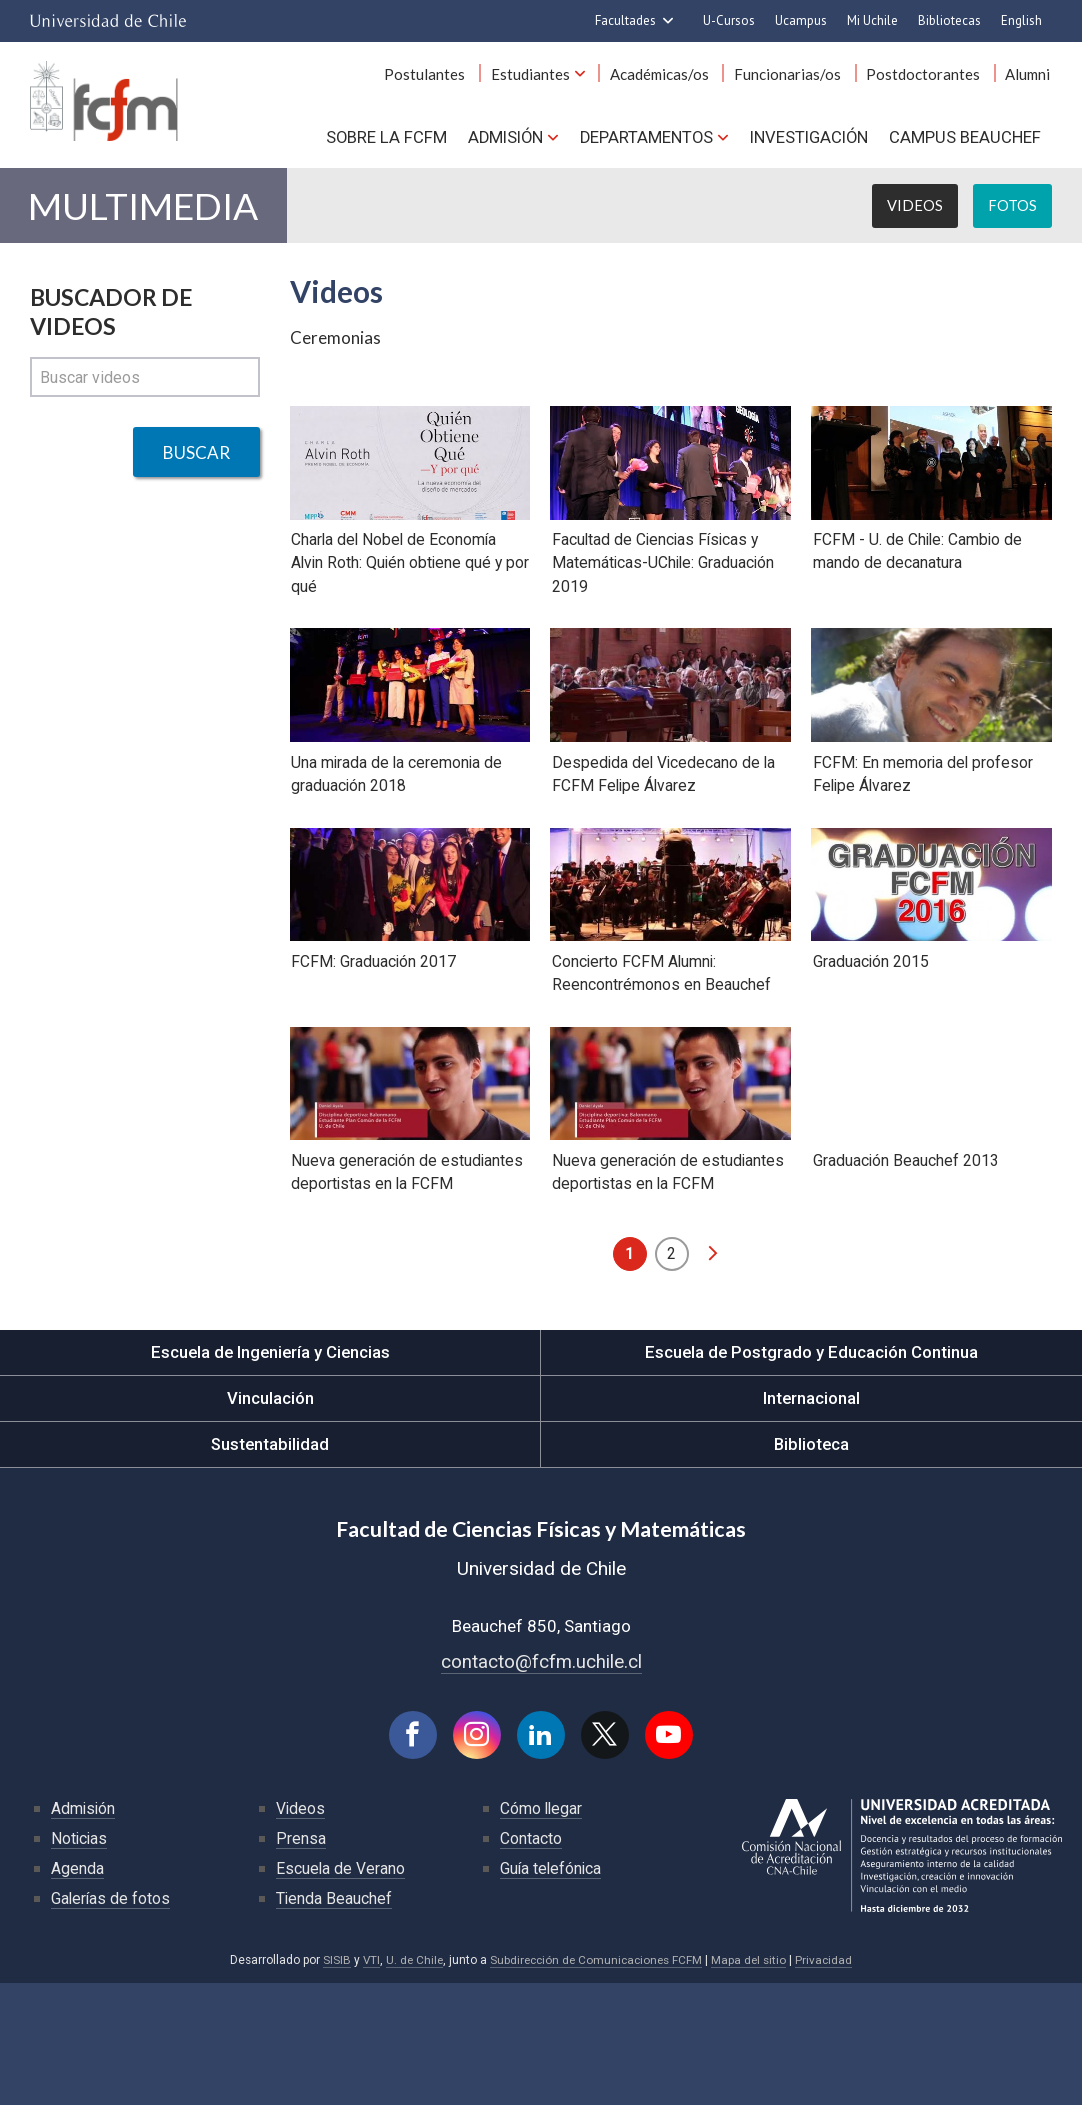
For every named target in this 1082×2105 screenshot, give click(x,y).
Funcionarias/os (795, 78)
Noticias (80, 1960)
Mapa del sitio (753, 2082)
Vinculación (270, 1518)
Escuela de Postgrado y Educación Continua (811, 1472)
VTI (366, 2082)
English (1021, 20)
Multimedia (145, 210)
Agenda (77, 1990)
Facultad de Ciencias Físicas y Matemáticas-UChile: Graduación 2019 (663, 597)
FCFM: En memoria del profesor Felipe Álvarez (922, 836)
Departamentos (644, 140)
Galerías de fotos (111, 2020)
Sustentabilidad (270, 1564)
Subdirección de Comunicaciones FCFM (596, 2082)
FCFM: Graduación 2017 (373, 1052)
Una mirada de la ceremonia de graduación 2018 (397, 836)
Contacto (531, 1960)
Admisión (502, 140)
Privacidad (829, 2082)
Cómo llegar (542, 1930)
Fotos (1012, 210)
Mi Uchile (872, 20)
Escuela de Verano (341, 1990)
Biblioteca (811, 1564)
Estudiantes (544, 78)
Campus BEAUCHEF (966, 140)
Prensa (301, 1960)
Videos (915, 210)
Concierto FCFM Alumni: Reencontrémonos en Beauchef (659, 1064)
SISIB (331, 2082)
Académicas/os (670, 78)
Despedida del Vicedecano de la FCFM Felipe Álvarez (663, 836)
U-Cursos (729, 20)
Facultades (625, 20)
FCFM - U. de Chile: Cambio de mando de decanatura (917, 585)
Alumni (1029, 78)
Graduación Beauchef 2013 (904, 1279)
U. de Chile (410, 2082)
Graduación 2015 (869, 1052)
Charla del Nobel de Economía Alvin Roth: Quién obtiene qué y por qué (398, 597)
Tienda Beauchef (334, 2020)
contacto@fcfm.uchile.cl (541, 1781)
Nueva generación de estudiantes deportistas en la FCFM (407, 1291)
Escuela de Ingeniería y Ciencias (270, 1472)
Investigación (808, 140)
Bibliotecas (949, 20)
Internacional (812, 1518)
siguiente (713, 1373)
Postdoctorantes (928, 78)
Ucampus (801, 20)
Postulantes (442, 78)
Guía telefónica (552, 1990)
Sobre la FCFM (382, 140)
